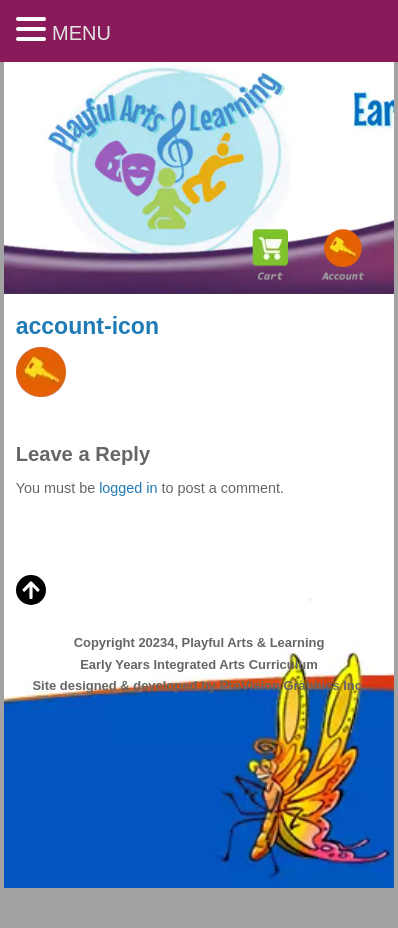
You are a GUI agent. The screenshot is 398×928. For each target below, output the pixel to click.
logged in (128, 488)
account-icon (87, 326)
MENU (81, 33)
